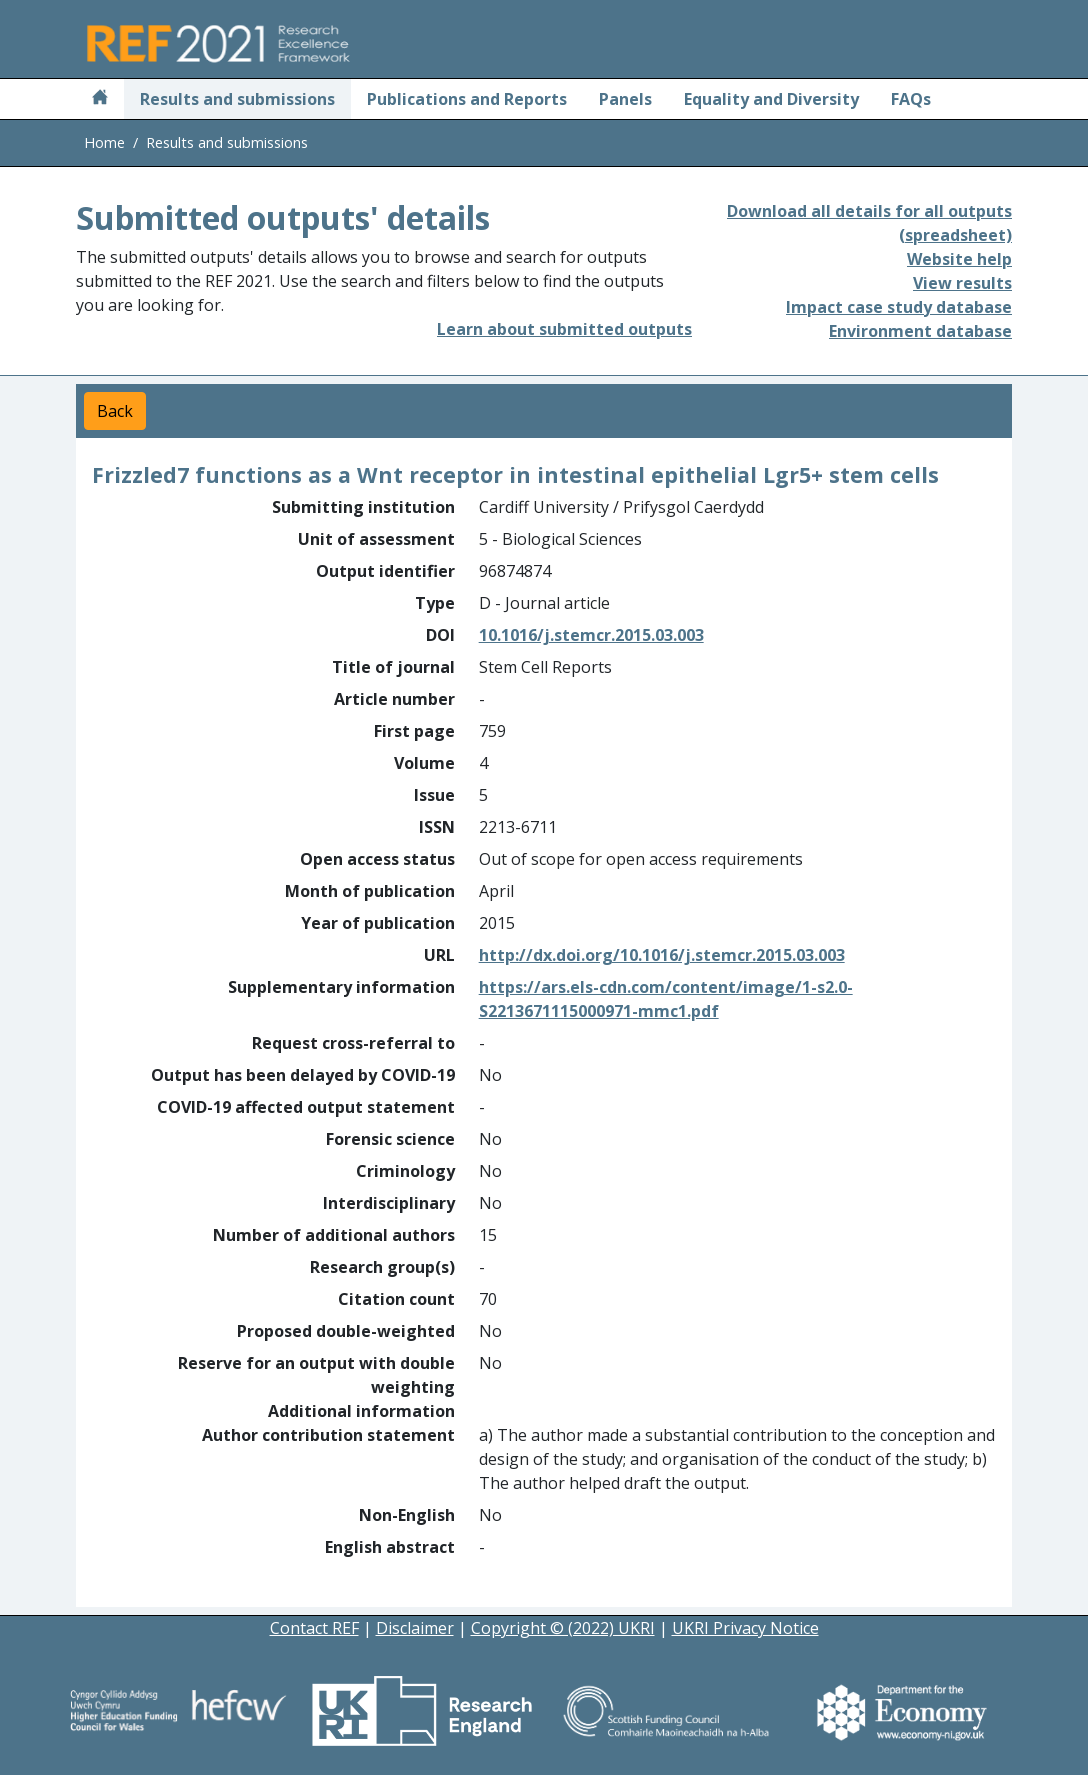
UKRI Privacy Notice (745, 1628)
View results (962, 283)
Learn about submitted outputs (564, 329)
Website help (959, 259)
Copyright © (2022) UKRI (563, 1628)
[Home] (100, 99)
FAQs (911, 99)
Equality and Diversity (771, 99)
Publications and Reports (467, 99)
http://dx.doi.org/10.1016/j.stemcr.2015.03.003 (662, 955)
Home (104, 142)
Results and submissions (237, 99)
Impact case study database (899, 307)
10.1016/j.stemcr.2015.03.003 (591, 635)
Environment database (920, 331)
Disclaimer (415, 1628)
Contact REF (314, 1628)
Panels (625, 99)
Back (115, 411)
